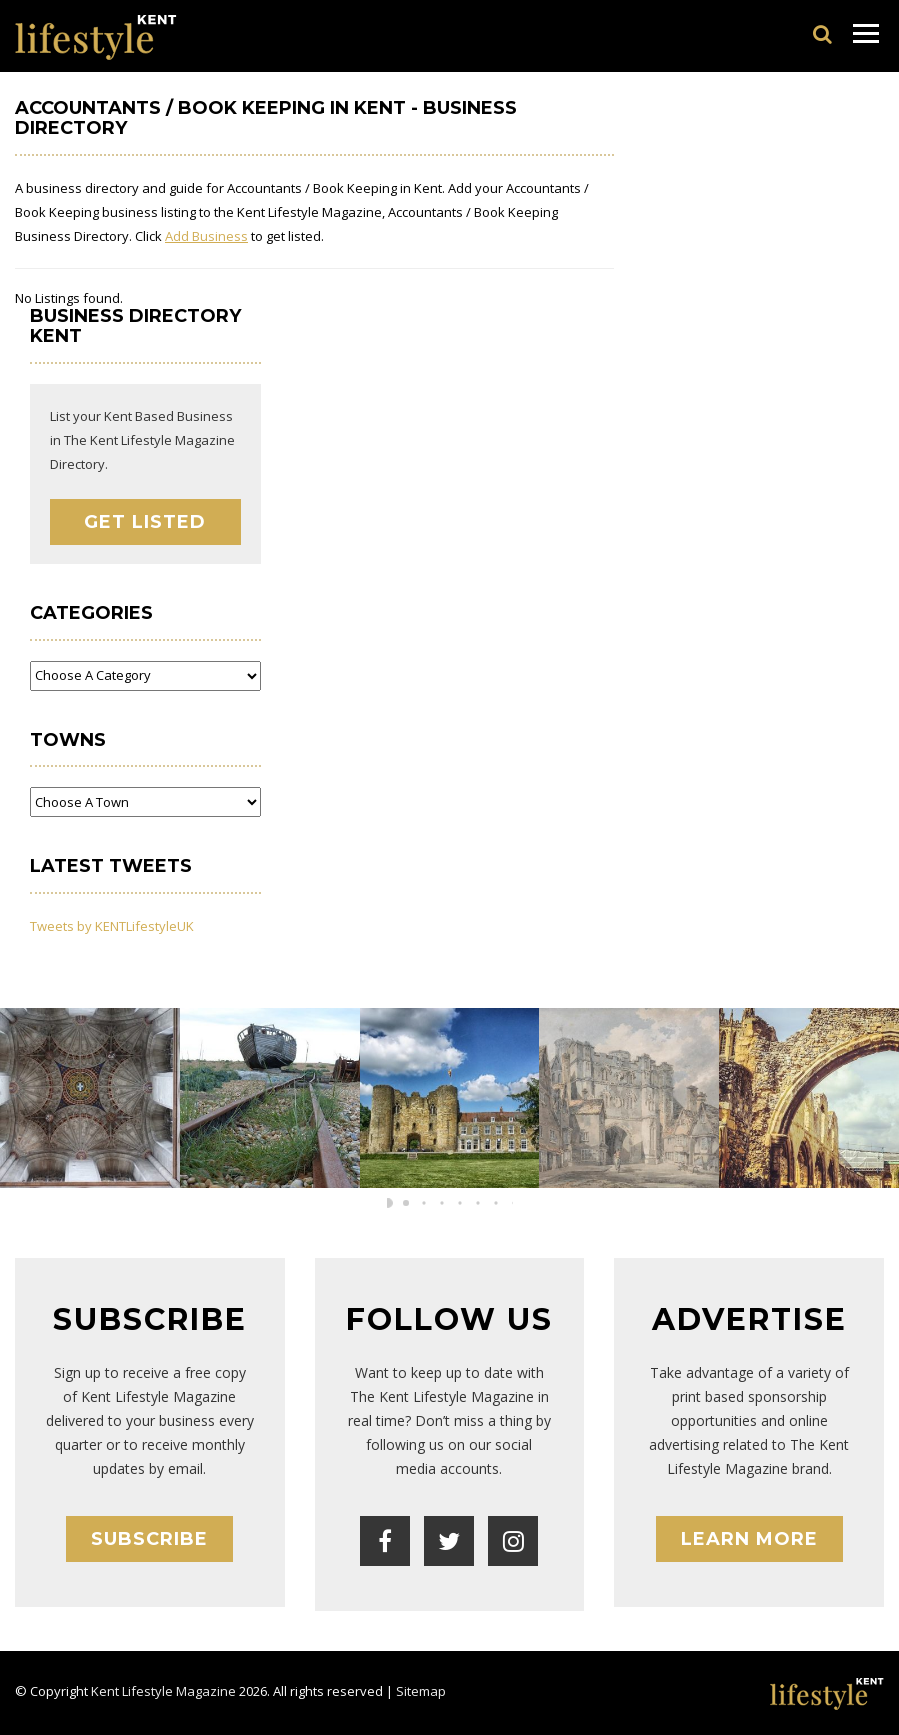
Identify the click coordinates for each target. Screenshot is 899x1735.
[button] (432, 1203)
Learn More (749, 1539)
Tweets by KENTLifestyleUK (112, 926)
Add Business (206, 236)
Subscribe (149, 1539)
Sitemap (421, 1691)
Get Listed (145, 522)
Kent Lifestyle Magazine (163, 1691)
